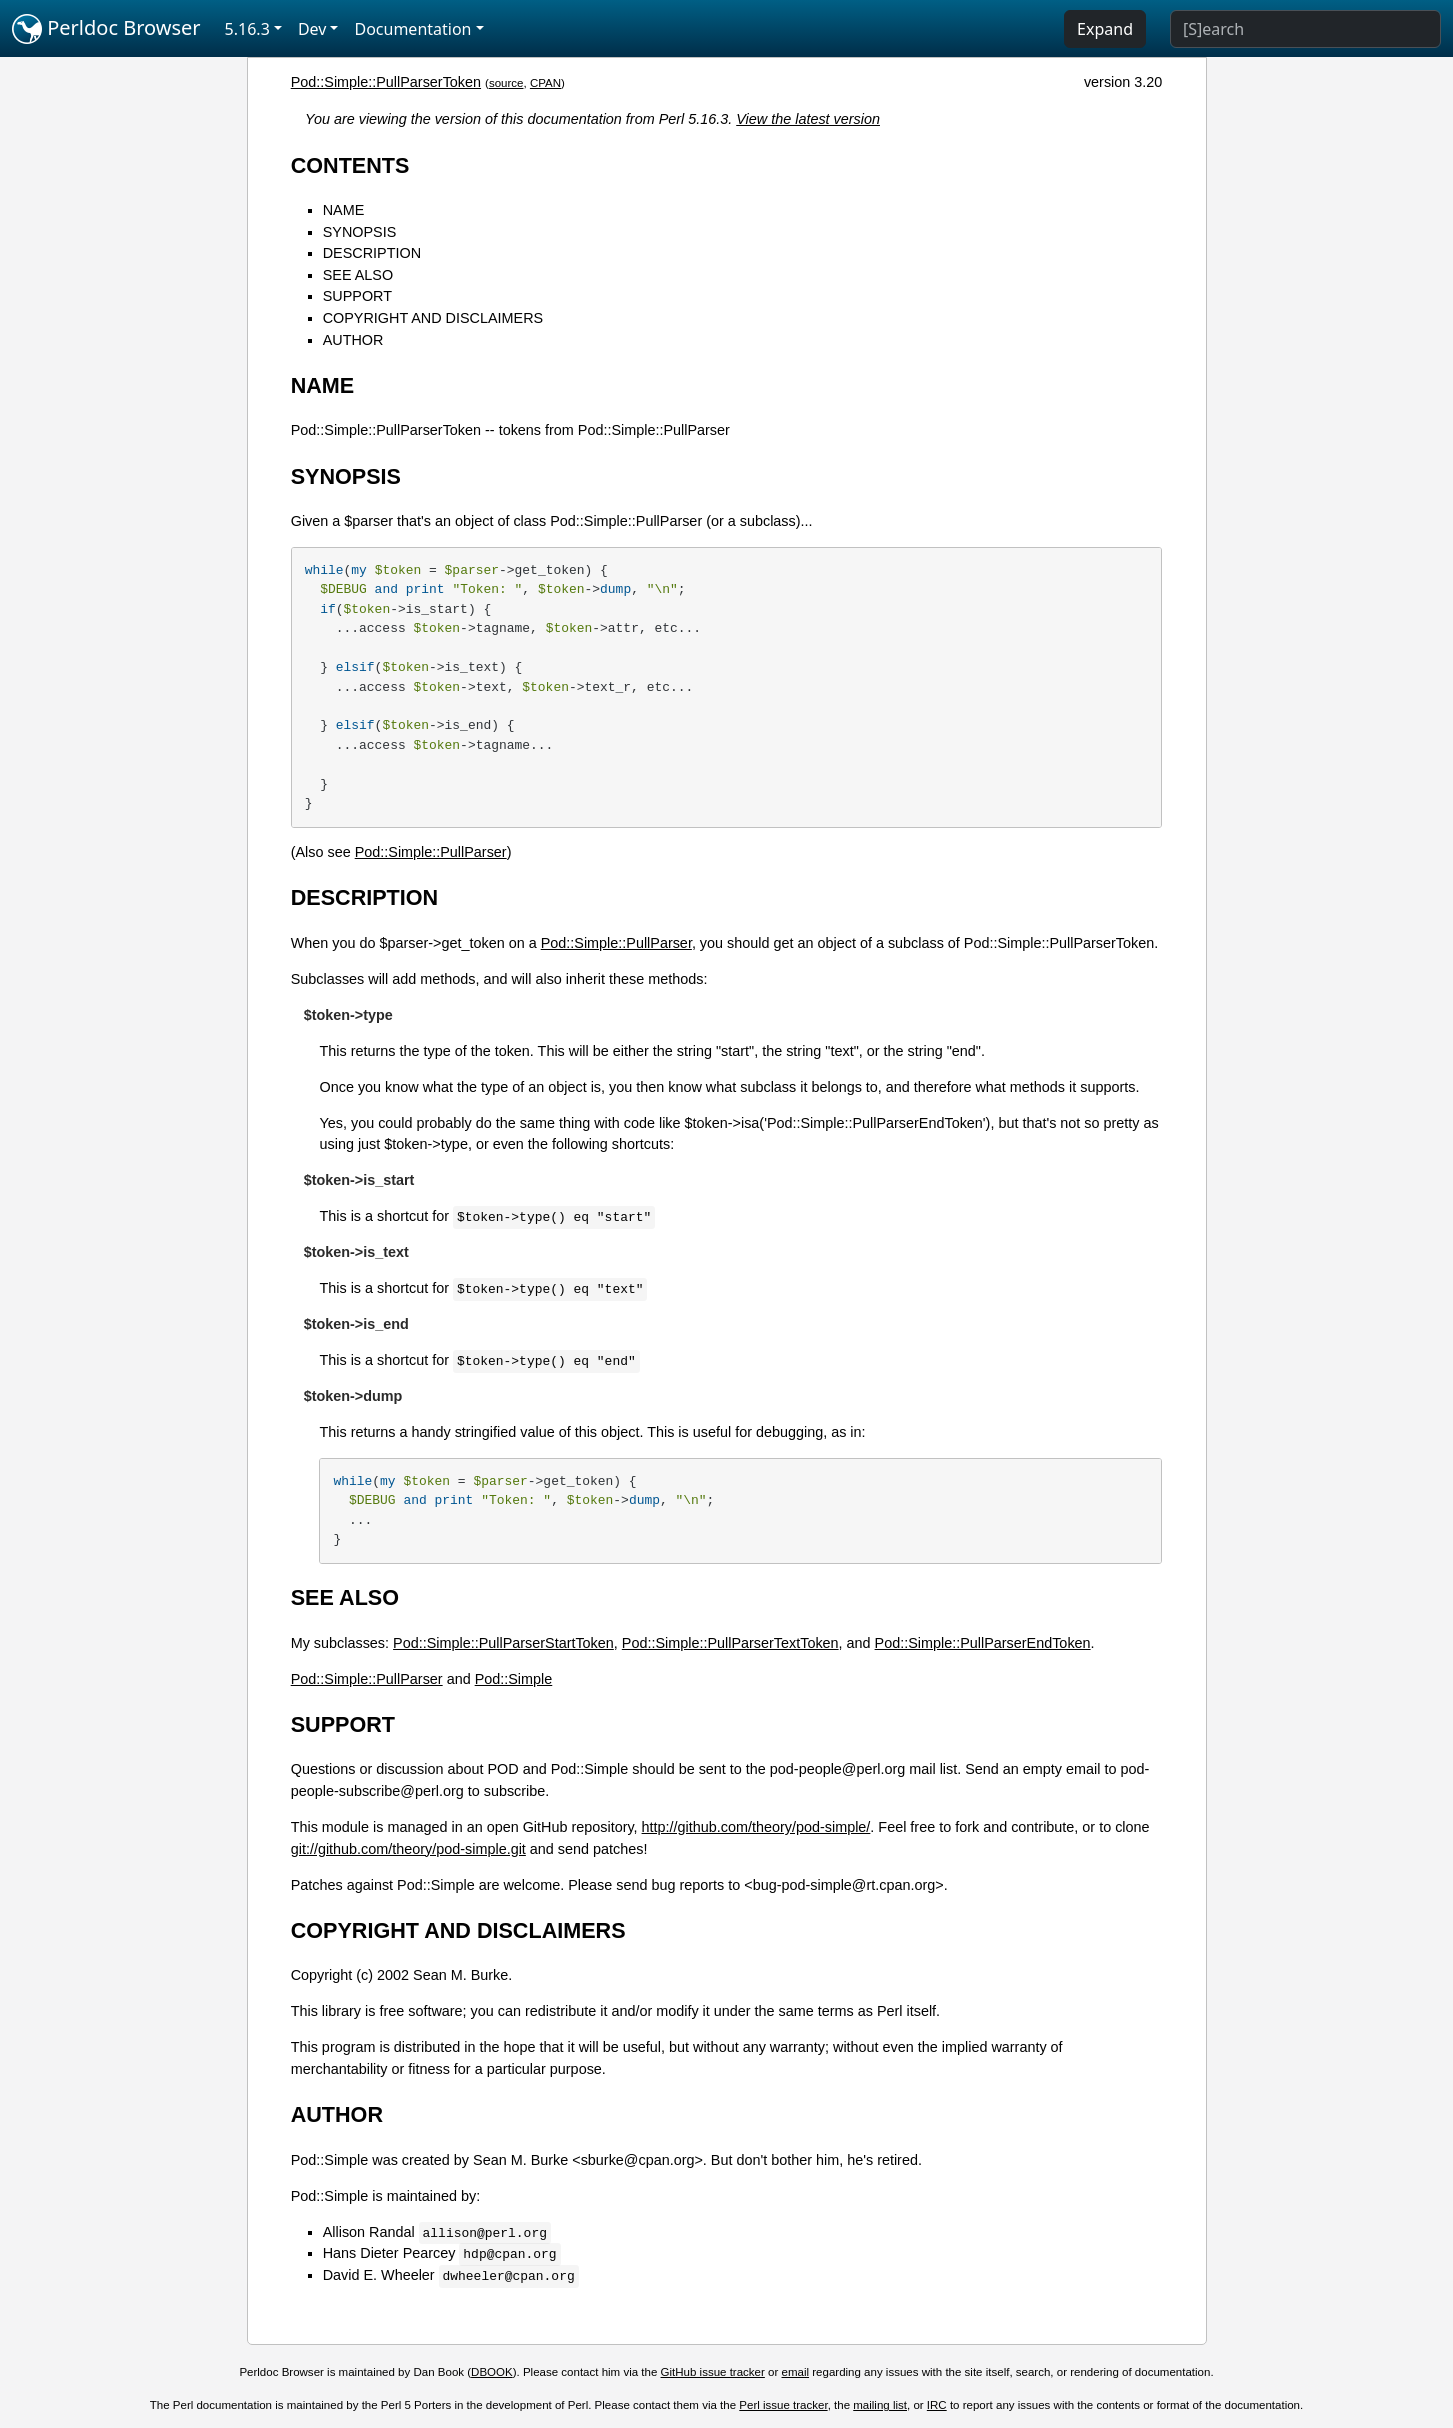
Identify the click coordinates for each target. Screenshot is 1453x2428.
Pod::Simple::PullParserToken (386, 82)
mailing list (880, 2405)
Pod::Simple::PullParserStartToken (503, 1643)
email (796, 2372)
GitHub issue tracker (713, 2372)
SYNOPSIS (360, 232)
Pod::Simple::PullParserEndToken (983, 1643)
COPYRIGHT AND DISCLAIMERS (433, 318)
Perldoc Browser (106, 29)
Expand (1105, 29)
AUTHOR (353, 340)
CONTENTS (350, 165)
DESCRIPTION (372, 253)
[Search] (1305, 29)
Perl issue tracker (783, 2405)
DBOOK (492, 2372)
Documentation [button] (412, 29)
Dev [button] (312, 29)
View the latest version (808, 119)
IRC (937, 2405)
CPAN (545, 83)
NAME (344, 210)
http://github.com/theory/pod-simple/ (756, 1827)
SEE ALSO (358, 275)
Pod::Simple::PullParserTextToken (730, 1643)
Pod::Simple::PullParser (431, 852)
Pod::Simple (514, 1679)
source (506, 83)
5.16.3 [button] (247, 29)
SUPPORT (357, 296)
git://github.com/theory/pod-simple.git (408, 1849)
